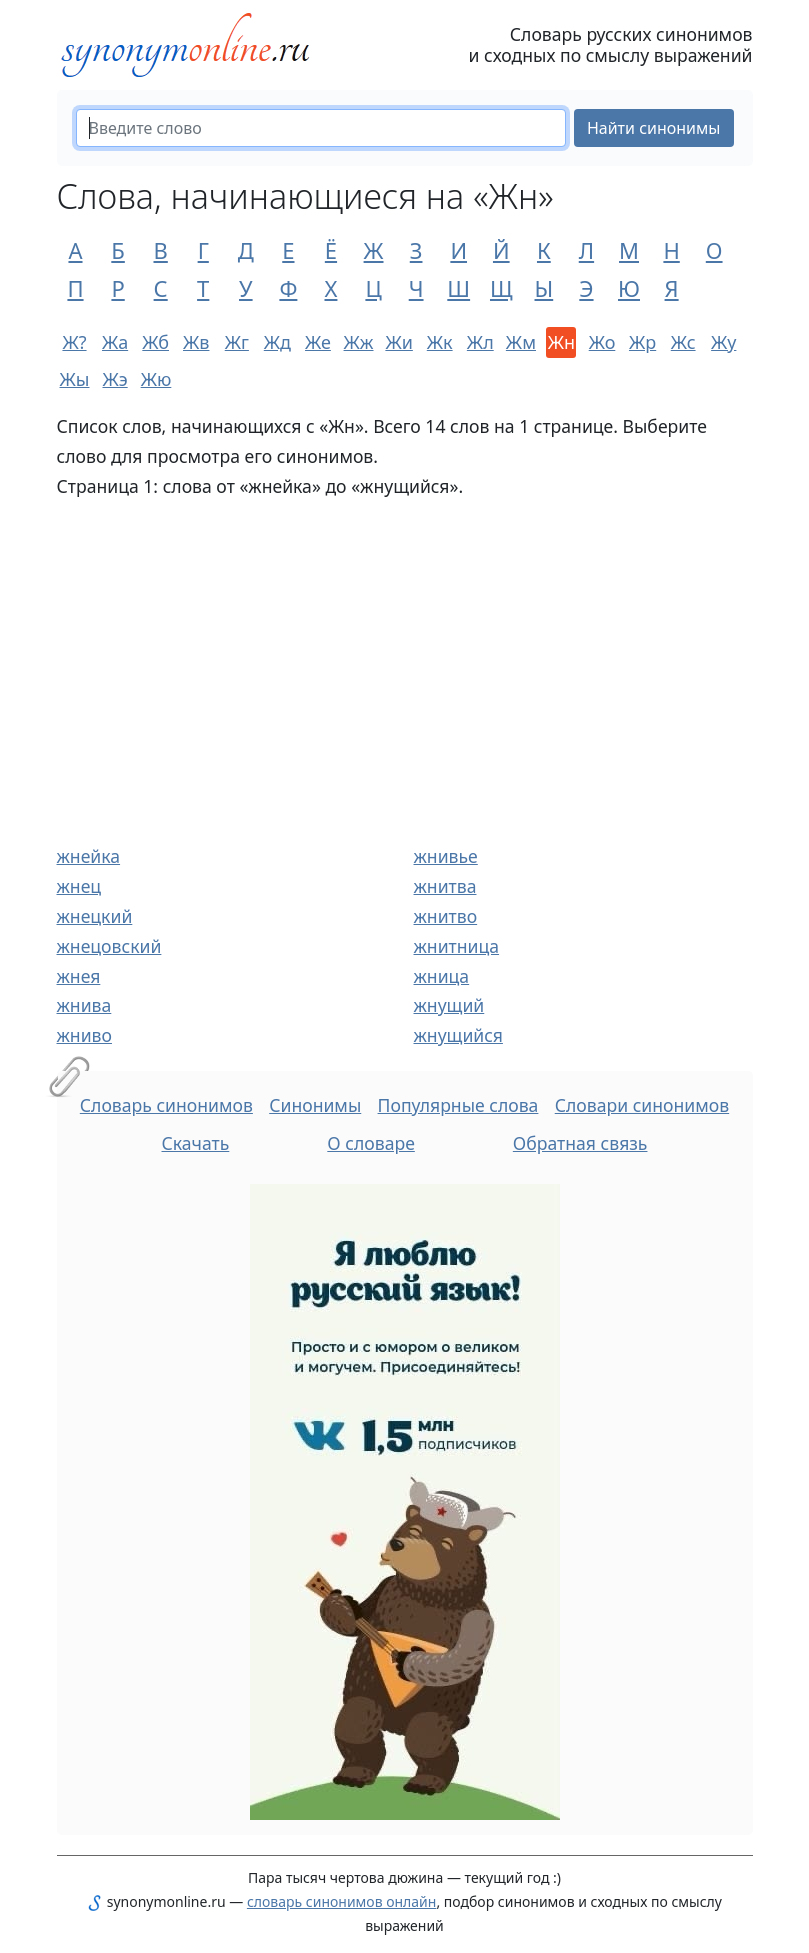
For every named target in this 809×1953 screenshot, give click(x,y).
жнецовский (109, 946)
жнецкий (95, 916)
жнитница (457, 946)
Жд (277, 342)
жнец (79, 886)
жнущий (449, 1005)
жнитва (445, 886)
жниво (84, 1035)
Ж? (74, 342)
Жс (683, 342)
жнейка (89, 856)
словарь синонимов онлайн (342, 1901)
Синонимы (315, 1105)
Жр (642, 342)
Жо (602, 342)
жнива (84, 1005)
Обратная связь (580, 1143)
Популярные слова (458, 1105)
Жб (155, 342)
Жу (723, 342)
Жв (196, 342)
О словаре (371, 1143)
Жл (480, 342)
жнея (79, 976)
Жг (237, 342)
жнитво (446, 916)
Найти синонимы (654, 128)
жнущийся (458, 1035)
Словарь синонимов (166, 1105)
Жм (521, 342)
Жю (156, 379)
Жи (398, 342)
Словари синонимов (642, 1105)
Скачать (196, 1143)
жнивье (446, 856)
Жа (115, 342)
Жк (440, 342)
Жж (359, 342)
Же (318, 342)
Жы (75, 379)
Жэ (114, 379)
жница (442, 976)
